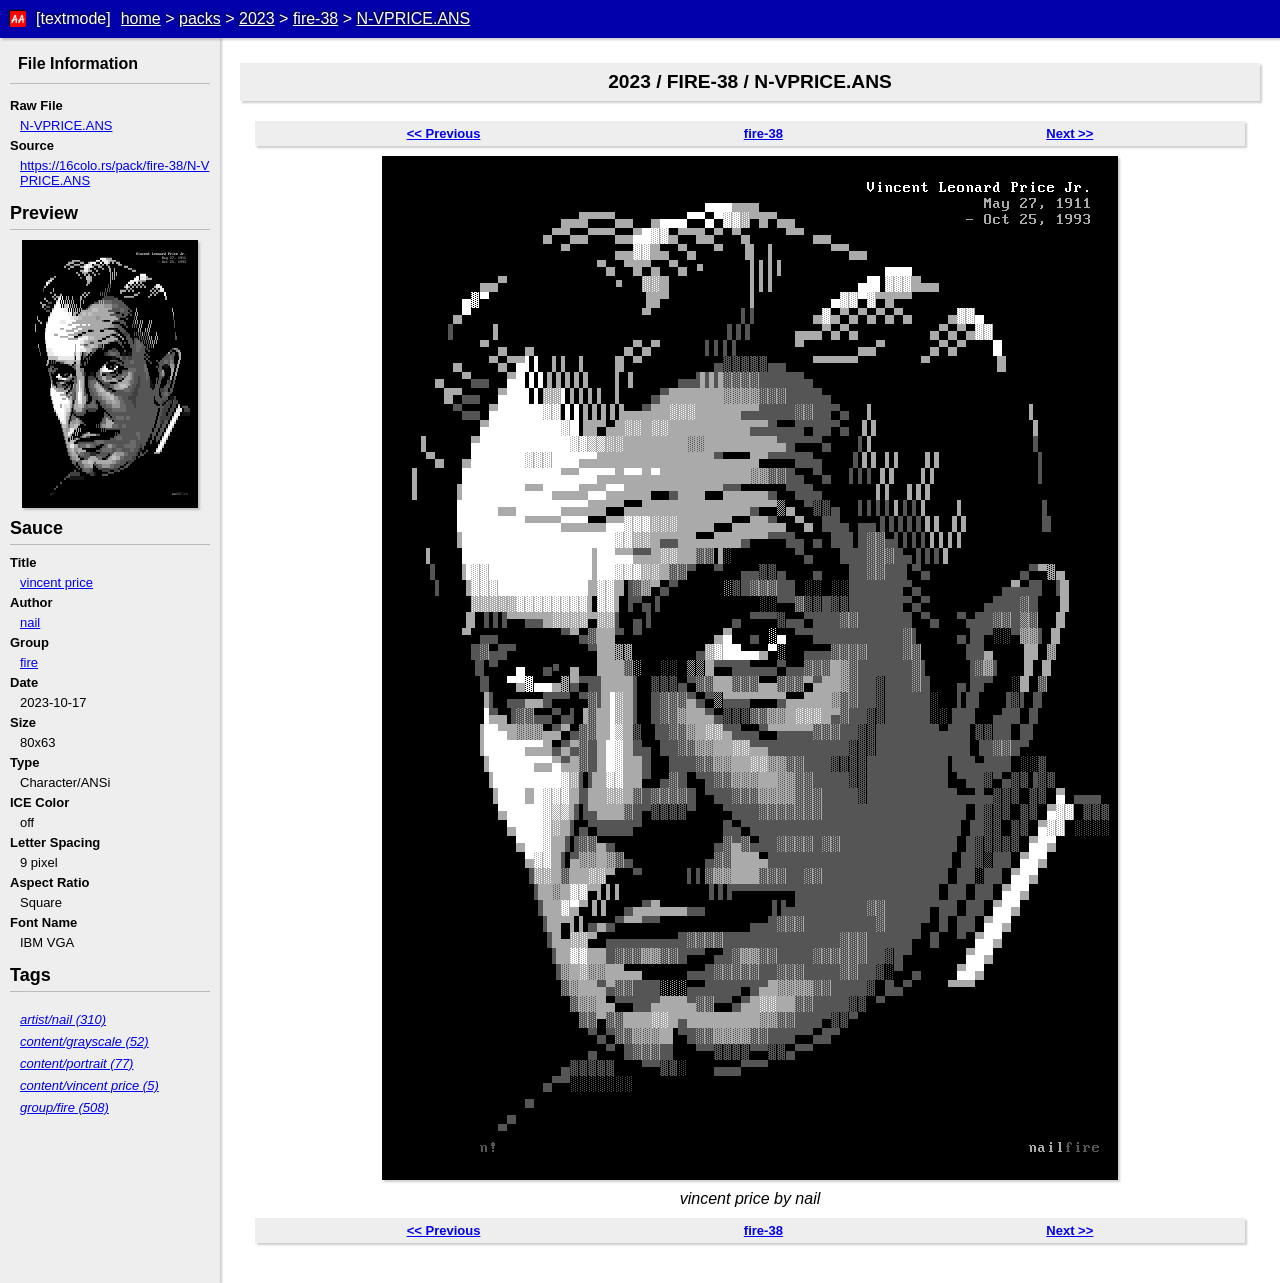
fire (29, 662)
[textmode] (73, 18)
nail (30, 622)
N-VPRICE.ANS (413, 18)
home (141, 18)
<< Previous (444, 133)
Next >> (1069, 133)
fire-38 (315, 18)
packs (200, 18)
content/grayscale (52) (84, 1041)
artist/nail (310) (63, 1019)
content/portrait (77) (76, 1063)
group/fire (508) (64, 1107)
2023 (257, 18)
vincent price (56, 582)
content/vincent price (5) (89, 1085)
